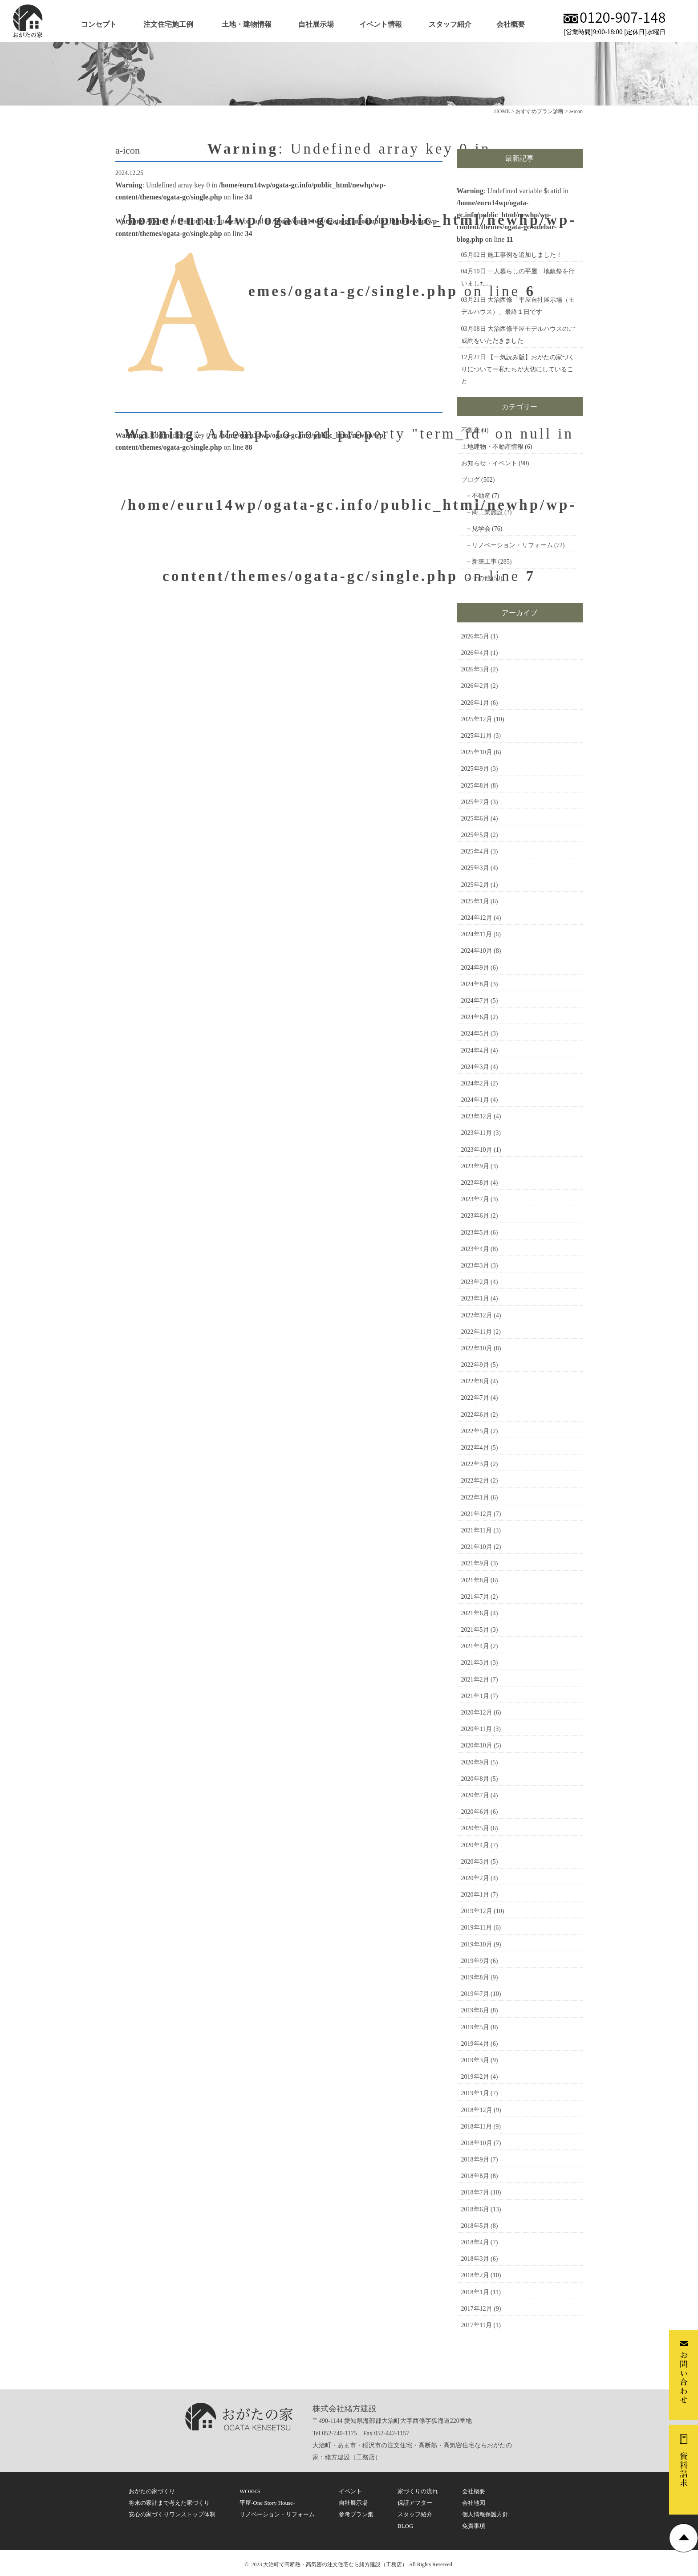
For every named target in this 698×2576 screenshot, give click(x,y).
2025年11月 (476, 735)
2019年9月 (475, 1961)
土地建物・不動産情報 (492, 446)
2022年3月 (475, 1464)
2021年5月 (475, 1629)
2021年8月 (475, 1580)
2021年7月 (475, 1596)
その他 (481, 578)
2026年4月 (475, 653)
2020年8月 (475, 1779)
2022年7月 (475, 1397)
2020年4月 (475, 1845)
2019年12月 (476, 1911)
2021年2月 (475, 1679)
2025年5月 (475, 835)
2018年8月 (475, 2176)
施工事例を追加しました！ (524, 255)
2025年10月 (476, 752)
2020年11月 (476, 1729)
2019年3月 (475, 2060)
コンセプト (99, 24)
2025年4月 (475, 851)
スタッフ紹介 (450, 24)
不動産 (470, 430)
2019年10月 (476, 1944)
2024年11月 (476, 934)
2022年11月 (476, 1332)
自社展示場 (316, 24)
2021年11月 (476, 1530)
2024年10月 (476, 950)
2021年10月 (476, 1547)
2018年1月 (475, 2292)
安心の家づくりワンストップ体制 (172, 2514)
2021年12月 (476, 1514)
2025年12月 (476, 719)
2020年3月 (475, 1861)
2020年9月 (475, 1762)
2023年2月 (475, 1282)
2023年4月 (475, 1249)
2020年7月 (475, 1795)
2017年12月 (476, 2308)
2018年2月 (475, 2275)
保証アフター (415, 2502)
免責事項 (473, 2526)
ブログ (470, 479)
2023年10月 (476, 1149)
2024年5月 (475, 1033)
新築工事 (484, 561)
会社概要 (510, 24)
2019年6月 (475, 2010)
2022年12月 (476, 1315)
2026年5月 (475, 636)
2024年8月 (475, 984)
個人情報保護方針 (485, 2514)
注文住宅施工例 (168, 24)
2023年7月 (475, 1199)
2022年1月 (475, 1497)
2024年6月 (475, 1017)
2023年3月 (475, 1265)
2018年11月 (476, 2126)
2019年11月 (476, 1927)
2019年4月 (475, 2043)
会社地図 (473, 2502)
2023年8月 (475, 1182)
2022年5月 (475, 1431)
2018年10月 (476, 2143)
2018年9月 (475, 2159)
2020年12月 (476, 1712)
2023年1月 (475, 1298)
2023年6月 (475, 1215)
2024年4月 (475, 1050)
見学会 (481, 528)
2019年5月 (475, 2027)
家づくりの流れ (418, 2491)
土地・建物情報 (247, 24)
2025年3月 (475, 868)
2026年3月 (475, 669)
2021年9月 (475, 1563)
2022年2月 (475, 1480)
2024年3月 (475, 1067)
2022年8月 (475, 1381)
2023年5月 (475, 1232)
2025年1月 (475, 901)
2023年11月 (476, 1133)
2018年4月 (475, 2242)
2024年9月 (475, 967)
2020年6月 (475, 1811)
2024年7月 (475, 1000)
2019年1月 (475, 2093)
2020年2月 (475, 1878)
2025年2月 (475, 885)
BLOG (405, 2526)
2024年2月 (475, 1083)
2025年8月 (475, 785)
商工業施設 (487, 512)
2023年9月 (475, 1166)
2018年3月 (475, 2258)
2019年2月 (475, 2076)
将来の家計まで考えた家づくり (169, 2502)
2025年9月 (475, 768)
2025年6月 (475, 818)
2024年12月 (476, 917)
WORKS (249, 2491)
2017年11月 (476, 2325)
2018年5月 (475, 2226)
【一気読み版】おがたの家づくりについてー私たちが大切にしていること (518, 369)
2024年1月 (475, 1100)
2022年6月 (475, 1414)
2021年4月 (475, 1646)
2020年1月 (475, 1894)
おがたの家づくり (152, 2491)
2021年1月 (475, 1696)
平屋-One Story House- (267, 2502)
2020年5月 (475, 1828)
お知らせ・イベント (489, 463)
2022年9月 (475, 1364)
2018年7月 (475, 2192)
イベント (350, 2491)
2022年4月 (475, 1447)
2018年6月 (475, 2209)
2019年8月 (475, 1977)
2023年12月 (476, 1116)
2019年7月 (475, 1994)
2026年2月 (475, 686)
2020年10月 (476, 1745)
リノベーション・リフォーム (512, 545)
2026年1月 (475, 702)
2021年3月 (475, 1662)
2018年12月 (476, 2110)
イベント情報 (380, 24)
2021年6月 (475, 1613)
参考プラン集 (356, 2514)
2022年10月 (476, 1348)
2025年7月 (475, 802)
